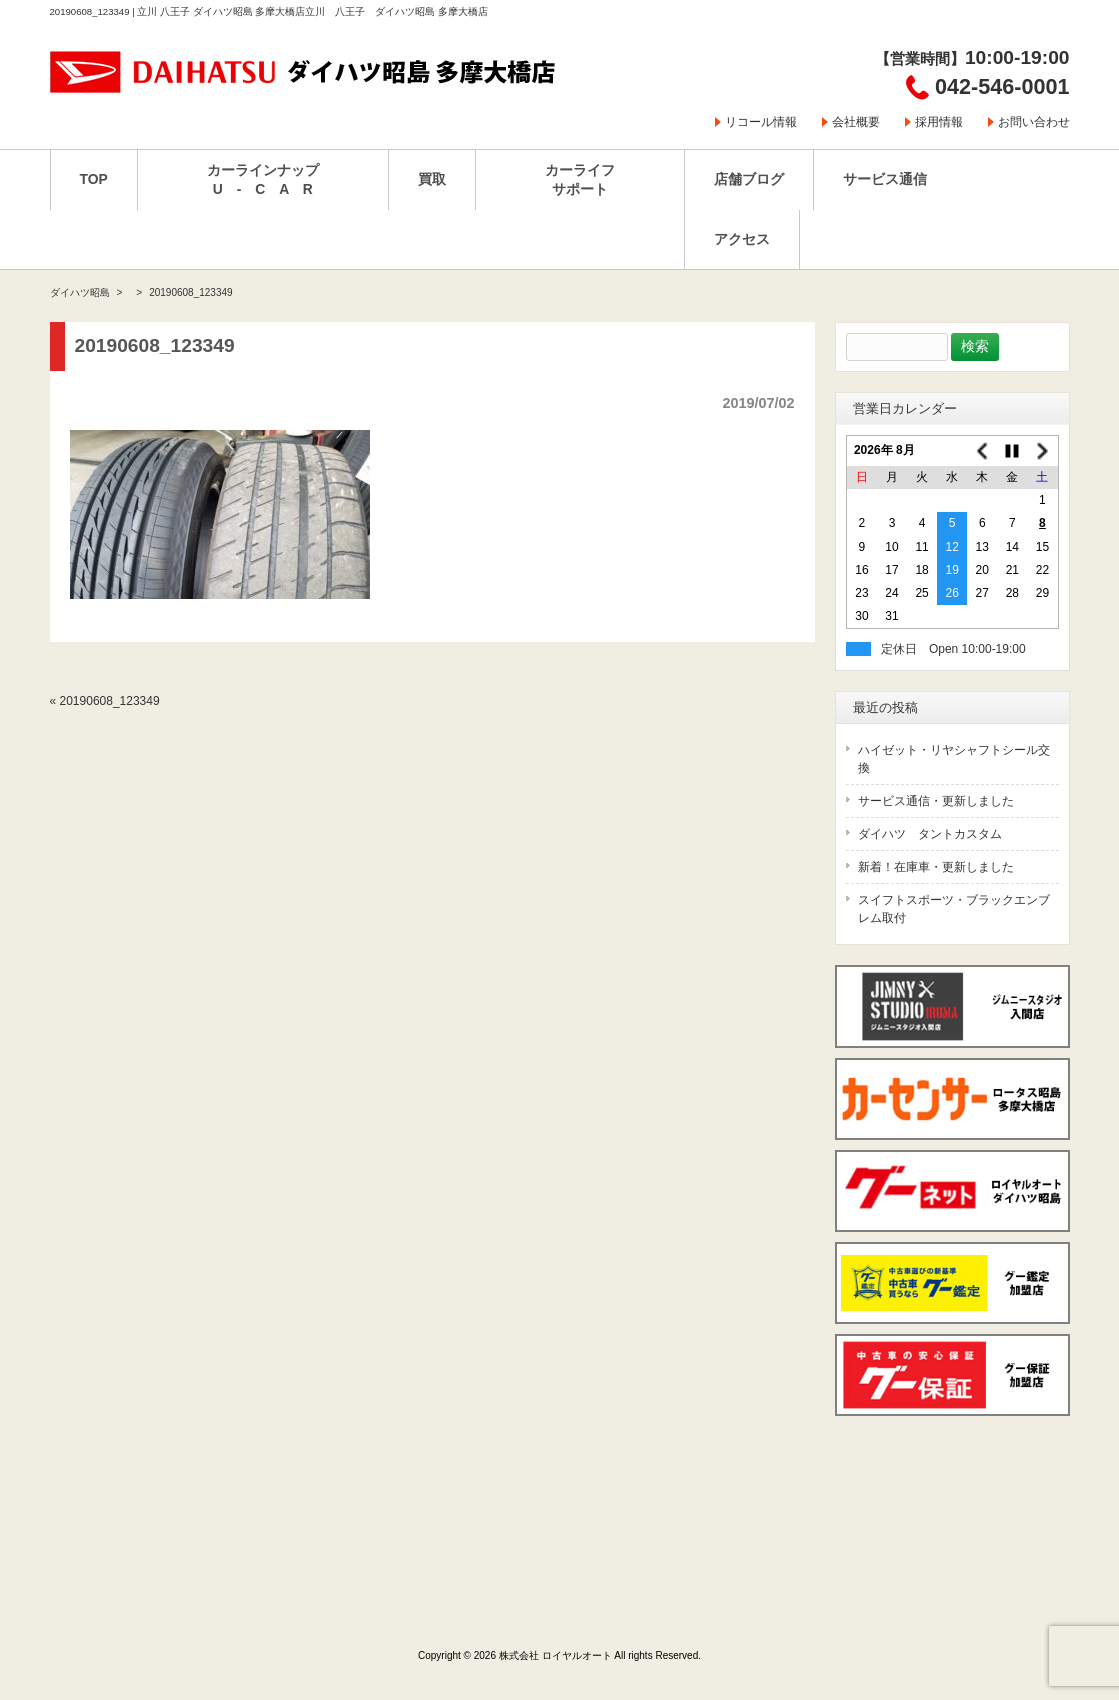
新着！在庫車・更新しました (936, 867)
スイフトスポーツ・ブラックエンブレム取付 (954, 909)
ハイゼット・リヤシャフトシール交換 (954, 759)
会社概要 (856, 122)
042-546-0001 (1002, 86)
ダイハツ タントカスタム (930, 834)
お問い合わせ (1034, 122)
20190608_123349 (110, 701)
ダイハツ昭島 (80, 292)
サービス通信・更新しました (936, 801)
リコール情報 (761, 122)
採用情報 (939, 122)
